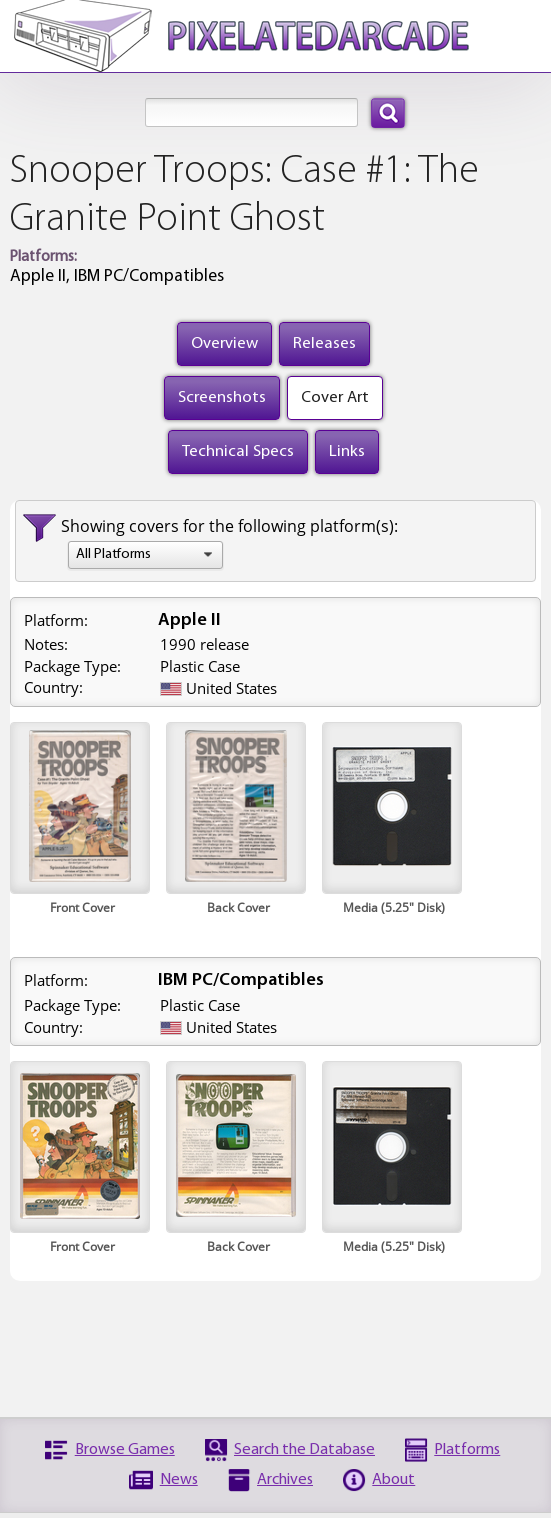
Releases (324, 343)
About (393, 1480)
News (179, 1480)
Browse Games (125, 1450)
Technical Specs (238, 451)
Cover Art (335, 397)
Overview (224, 343)
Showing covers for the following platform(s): (229, 526)
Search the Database (304, 1450)
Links (347, 451)
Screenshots (222, 397)
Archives (285, 1480)
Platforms (467, 1450)
